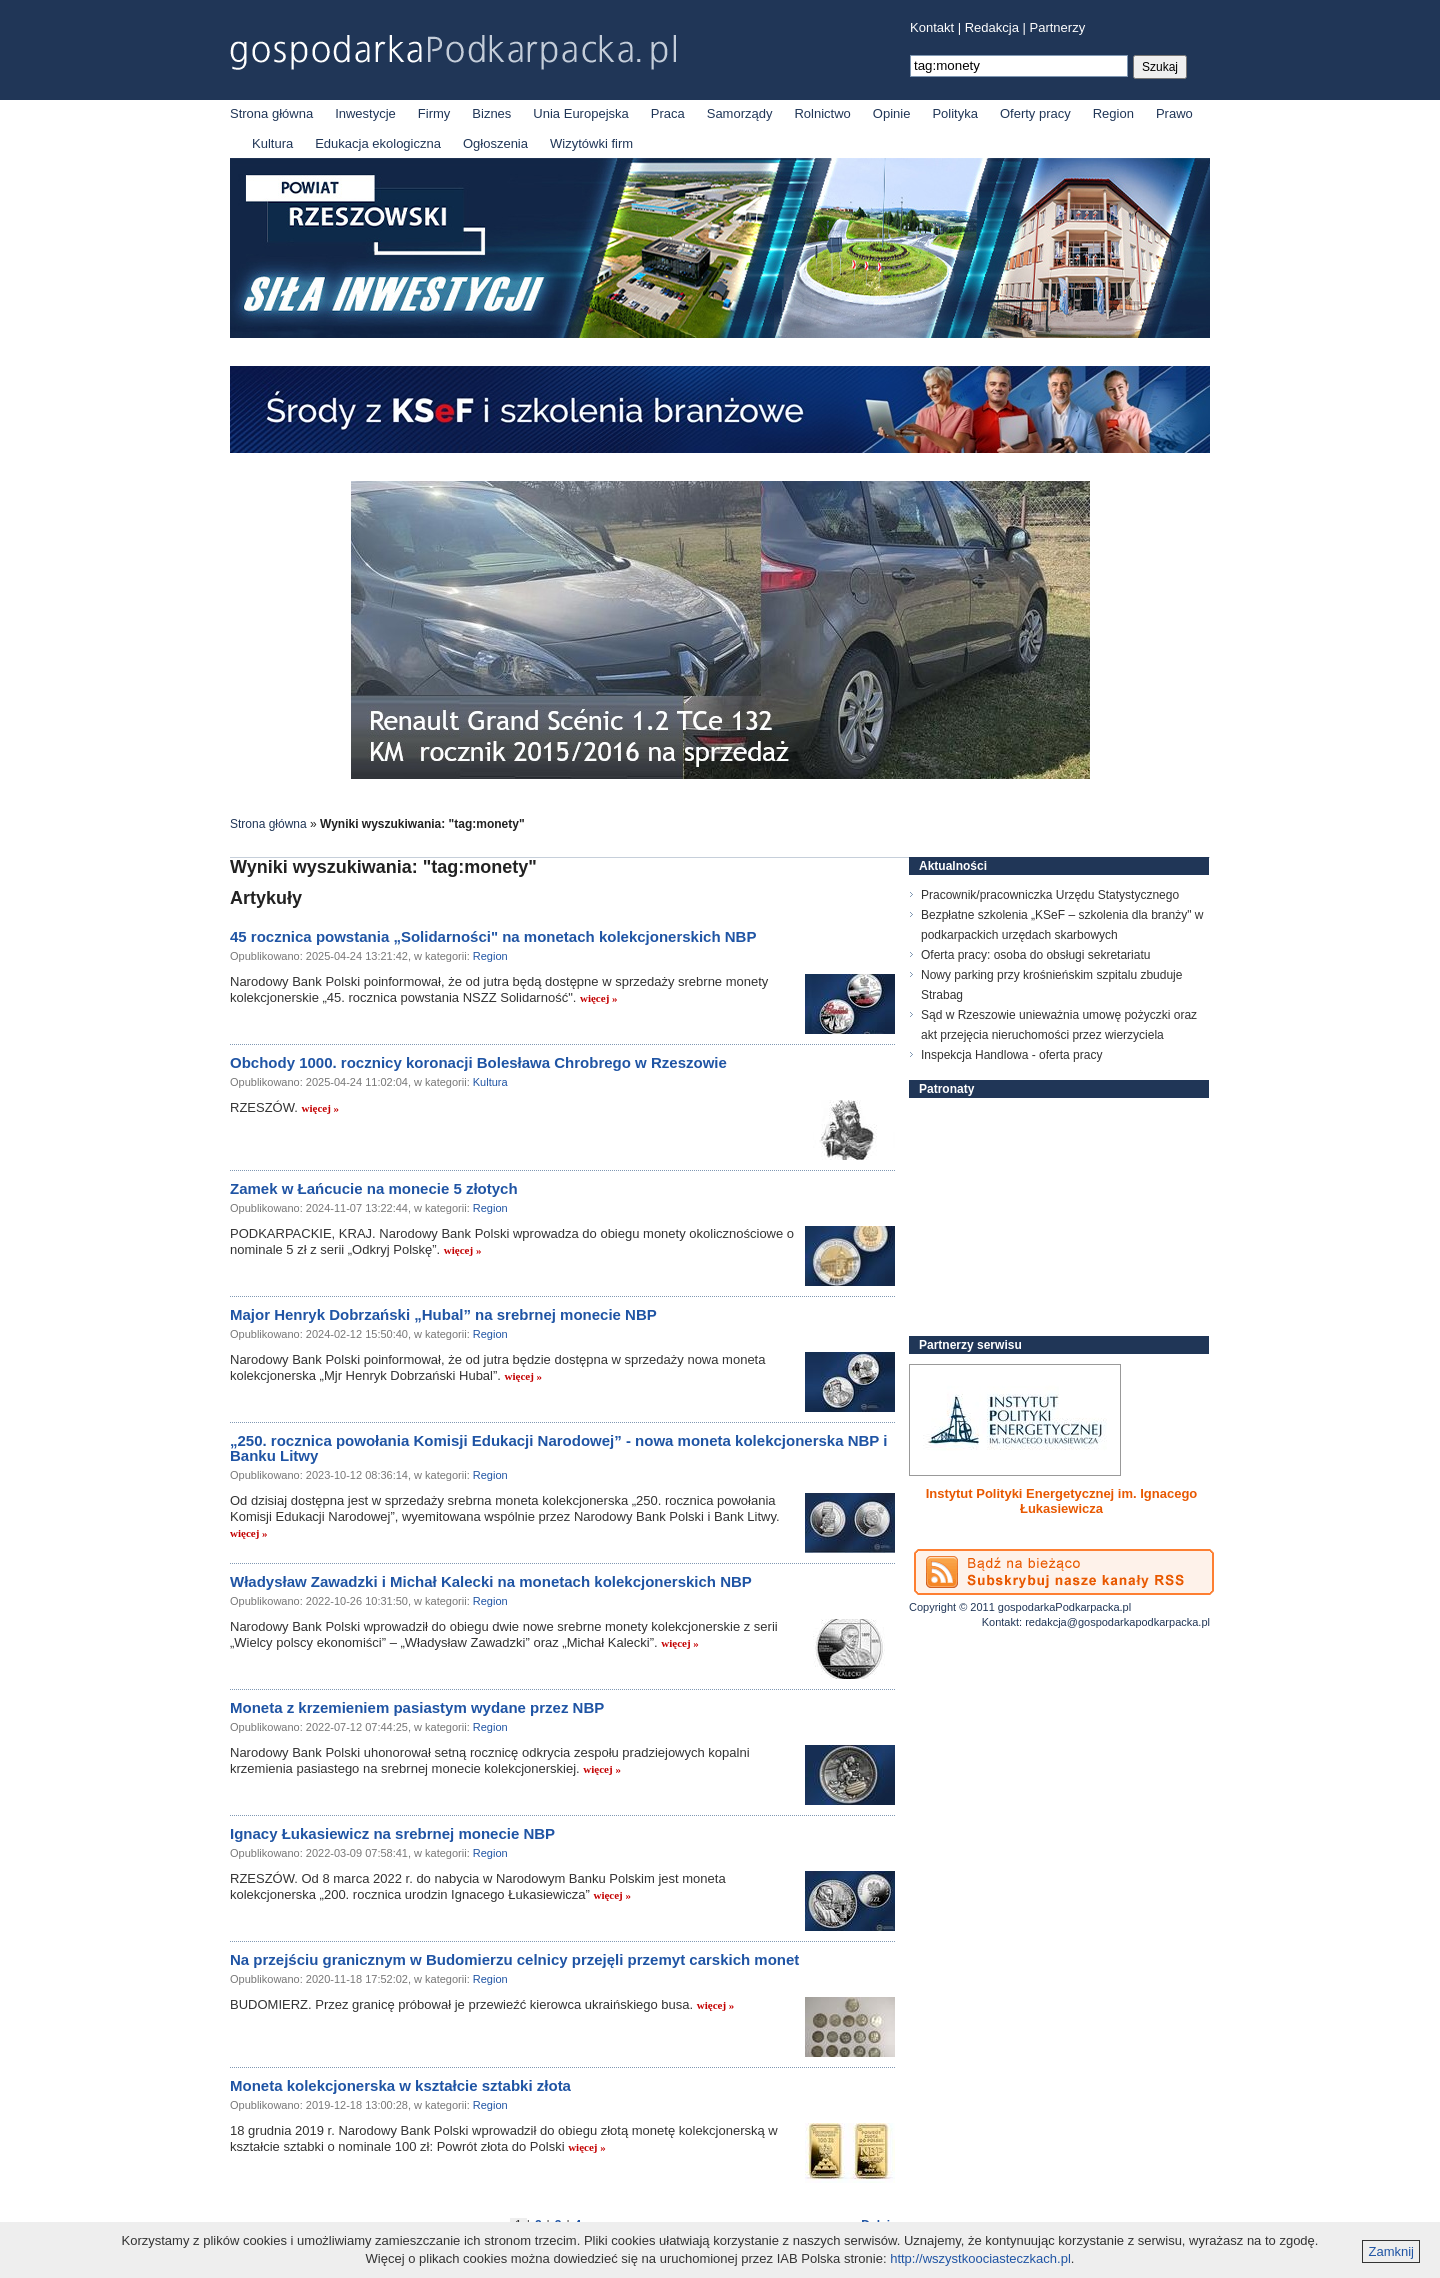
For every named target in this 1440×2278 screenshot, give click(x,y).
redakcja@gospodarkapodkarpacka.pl (1117, 1622)
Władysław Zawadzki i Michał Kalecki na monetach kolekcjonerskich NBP (491, 1581)
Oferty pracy (1035, 113)
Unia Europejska (580, 113)
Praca (668, 113)
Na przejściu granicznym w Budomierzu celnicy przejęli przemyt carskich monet (514, 1959)
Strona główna (271, 113)
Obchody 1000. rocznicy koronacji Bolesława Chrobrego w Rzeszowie (478, 1062)
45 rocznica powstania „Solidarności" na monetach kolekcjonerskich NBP (493, 936)
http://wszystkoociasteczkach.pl (980, 2258)
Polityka (955, 113)
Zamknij (1391, 2251)
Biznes (491, 113)
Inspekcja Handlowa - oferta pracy (1011, 1055)
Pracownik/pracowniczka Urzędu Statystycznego (1050, 895)
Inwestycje (365, 113)
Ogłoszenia (495, 143)
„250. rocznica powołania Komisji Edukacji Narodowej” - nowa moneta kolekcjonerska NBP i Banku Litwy (558, 1448)
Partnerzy (1058, 27)
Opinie (892, 113)
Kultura (272, 143)
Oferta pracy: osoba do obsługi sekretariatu (1035, 955)
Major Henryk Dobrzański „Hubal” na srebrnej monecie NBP (443, 1314)
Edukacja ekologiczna (378, 143)
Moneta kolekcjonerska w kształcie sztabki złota (400, 2085)
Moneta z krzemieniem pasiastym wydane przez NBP (417, 1707)
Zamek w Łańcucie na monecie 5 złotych (374, 1188)
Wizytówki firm (591, 143)
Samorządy (740, 113)
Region (1113, 113)
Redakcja (992, 27)
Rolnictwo (822, 113)
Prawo (1174, 113)
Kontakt (932, 27)
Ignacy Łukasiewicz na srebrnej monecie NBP (392, 1833)
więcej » (599, 998)
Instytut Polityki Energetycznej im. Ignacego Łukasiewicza (1062, 1501)
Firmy (434, 113)
